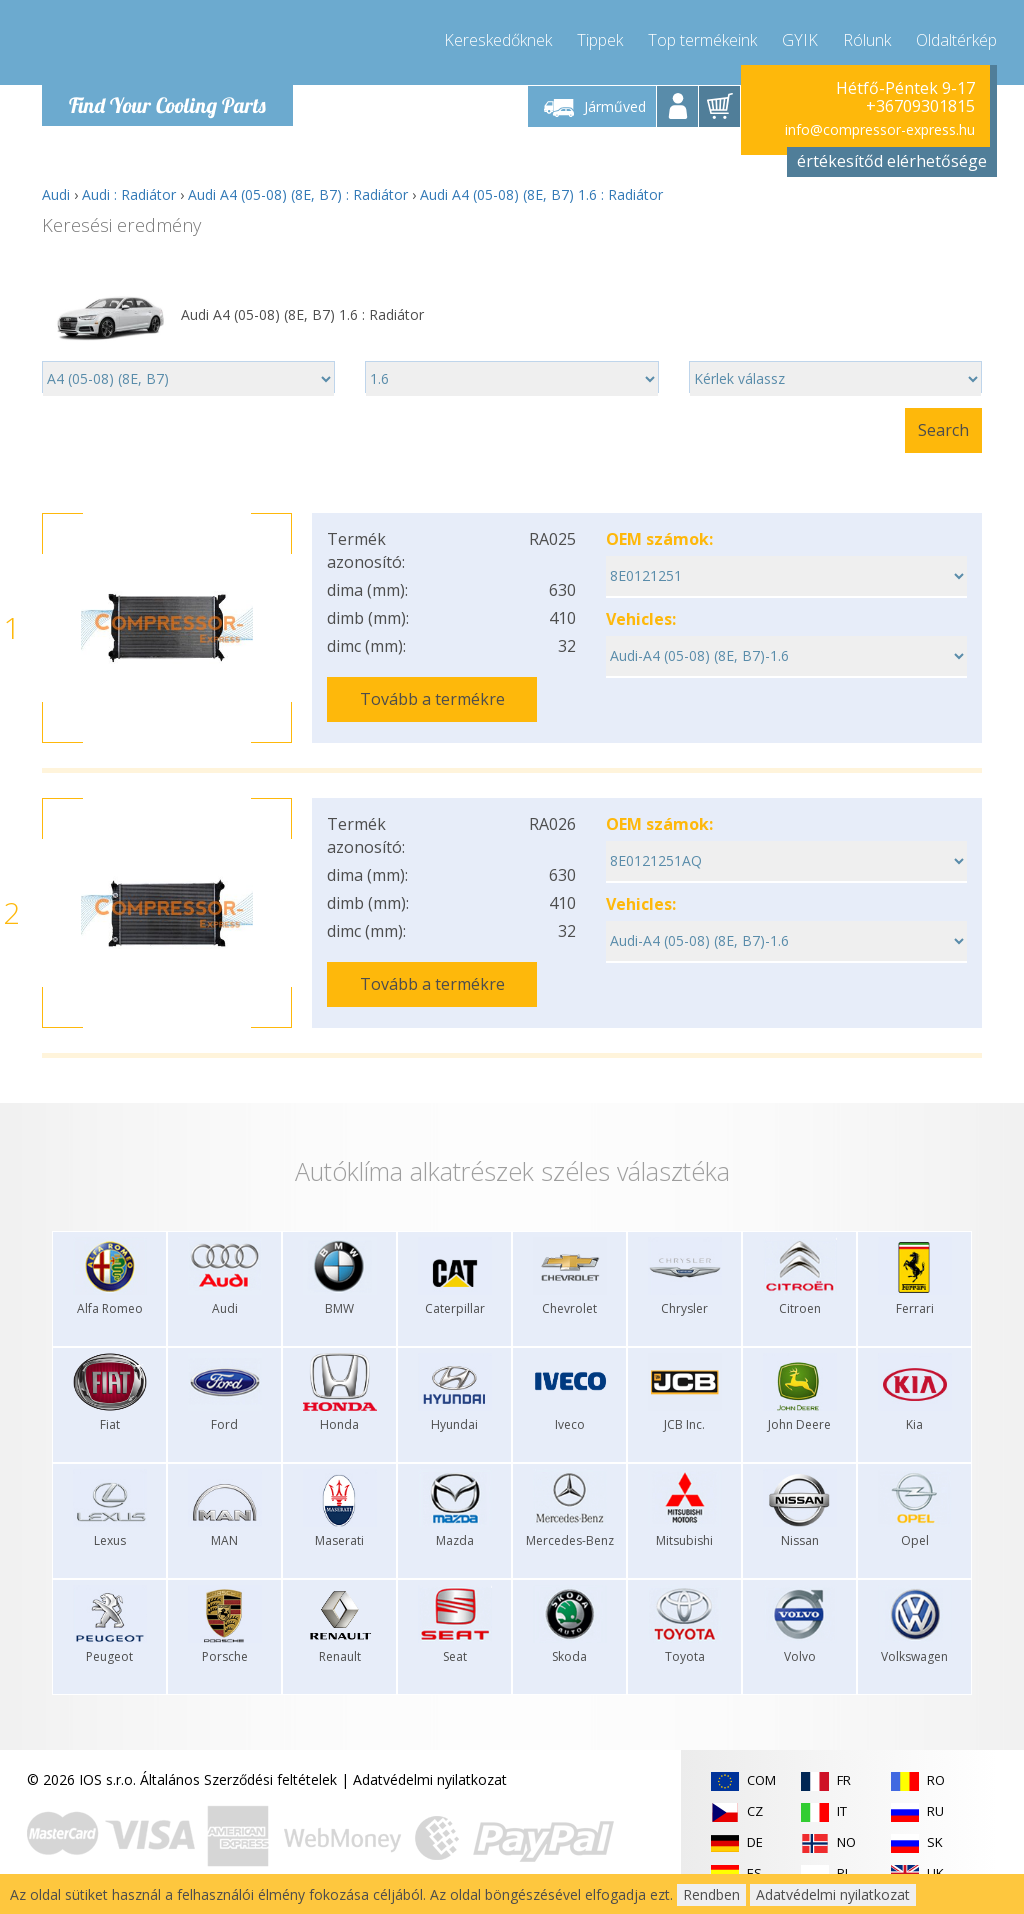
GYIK (800, 40)
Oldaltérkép (956, 40)
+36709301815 (920, 106)
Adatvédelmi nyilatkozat (430, 1779)
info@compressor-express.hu (880, 129)
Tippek (600, 40)
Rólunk (867, 40)
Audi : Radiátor (129, 194)
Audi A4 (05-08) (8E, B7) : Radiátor (298, 194)
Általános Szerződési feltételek (238, 1779)
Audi (56, 194)
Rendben (711, 1894)
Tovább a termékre (432, 699)
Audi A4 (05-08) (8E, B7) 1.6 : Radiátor (541, 194)
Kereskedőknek (498, 40)
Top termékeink (702, 40)
